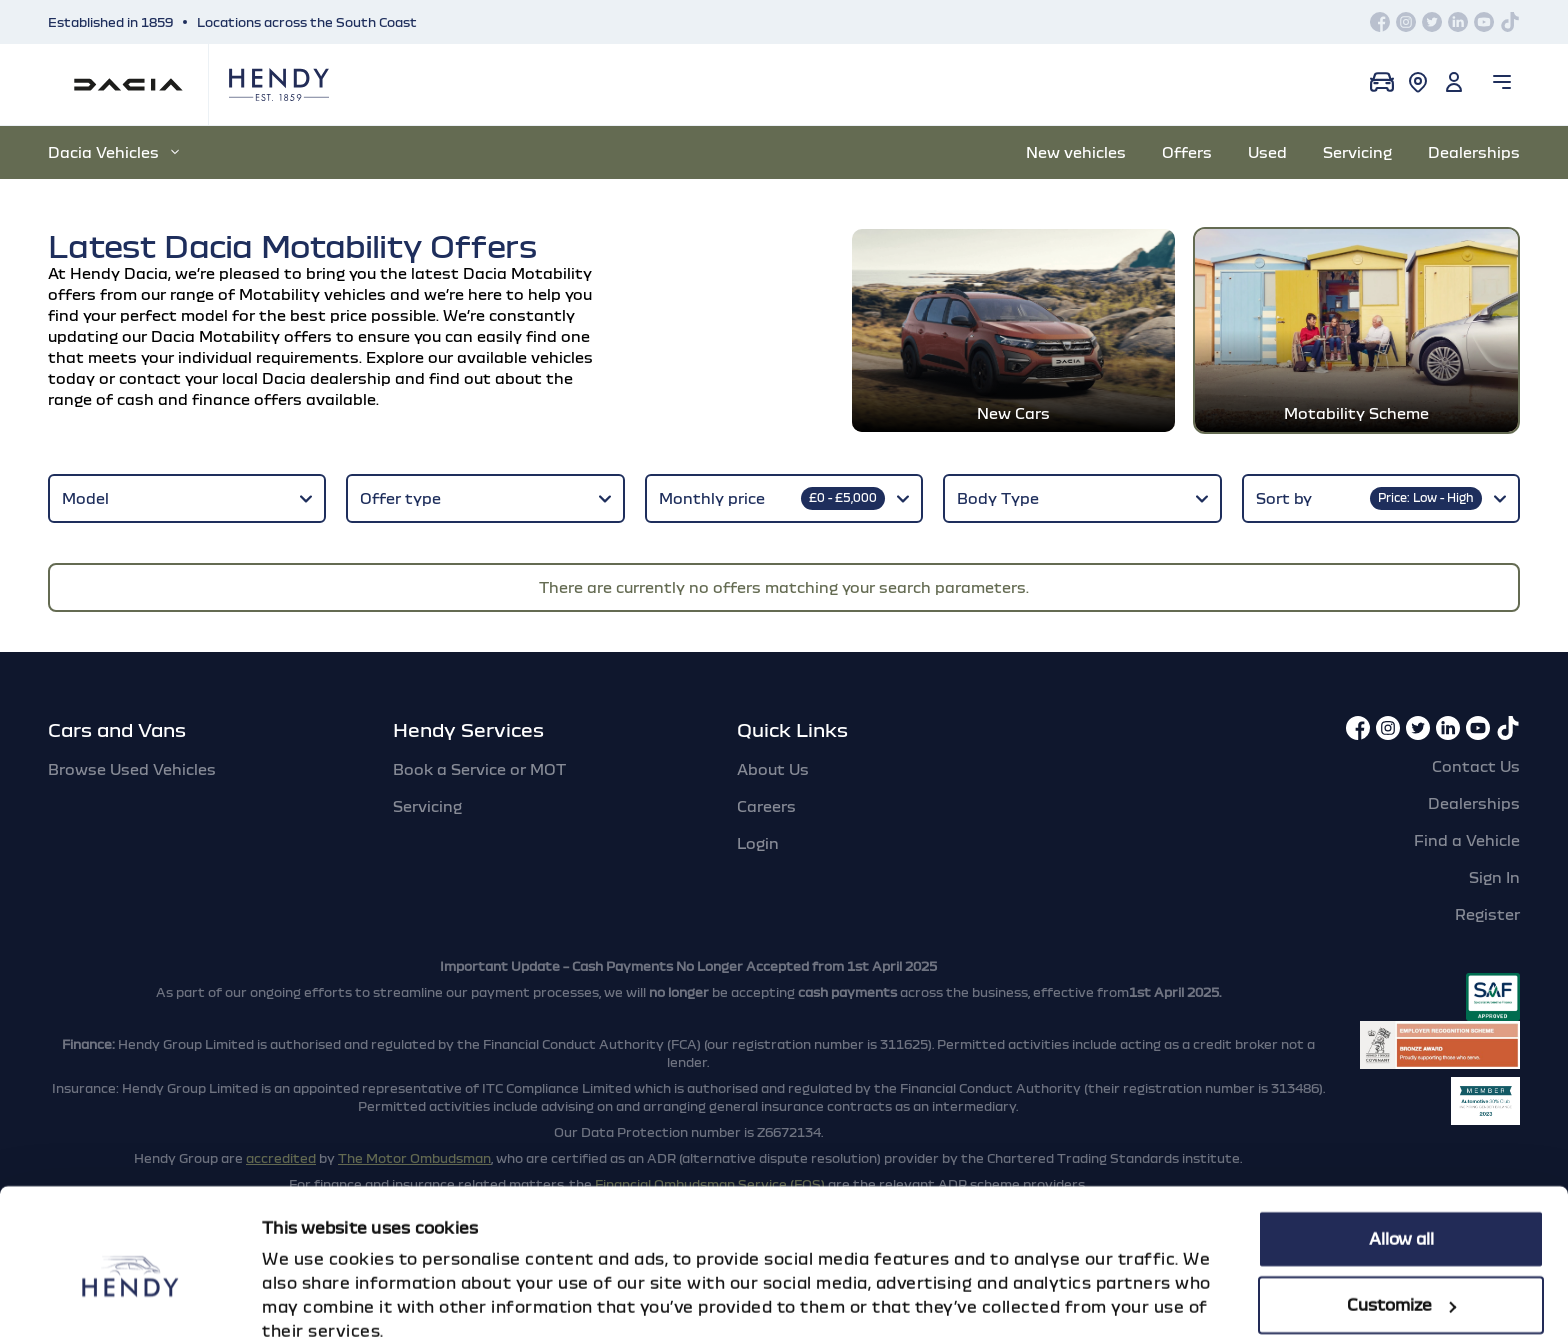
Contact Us (1476, 742)
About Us (773, 745)
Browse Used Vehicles (132, 745)
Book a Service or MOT (479, 745)
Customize (1401, 1221)
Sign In (1494, 853)
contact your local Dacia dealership (255, 378)
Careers (766, 782)
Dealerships (1474, 152)
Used (1267, 152)
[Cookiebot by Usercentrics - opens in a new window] (129, 1303)
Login (758, 819)
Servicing (1357, 152)
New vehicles (1076, 152)
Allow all (1401, 1156)
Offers (1187, 152)
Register (1487, 890)
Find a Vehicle (1467, 816)
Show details (314, 1303)
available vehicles (525, 357)
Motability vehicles (312, 294)
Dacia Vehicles (113, 152)
